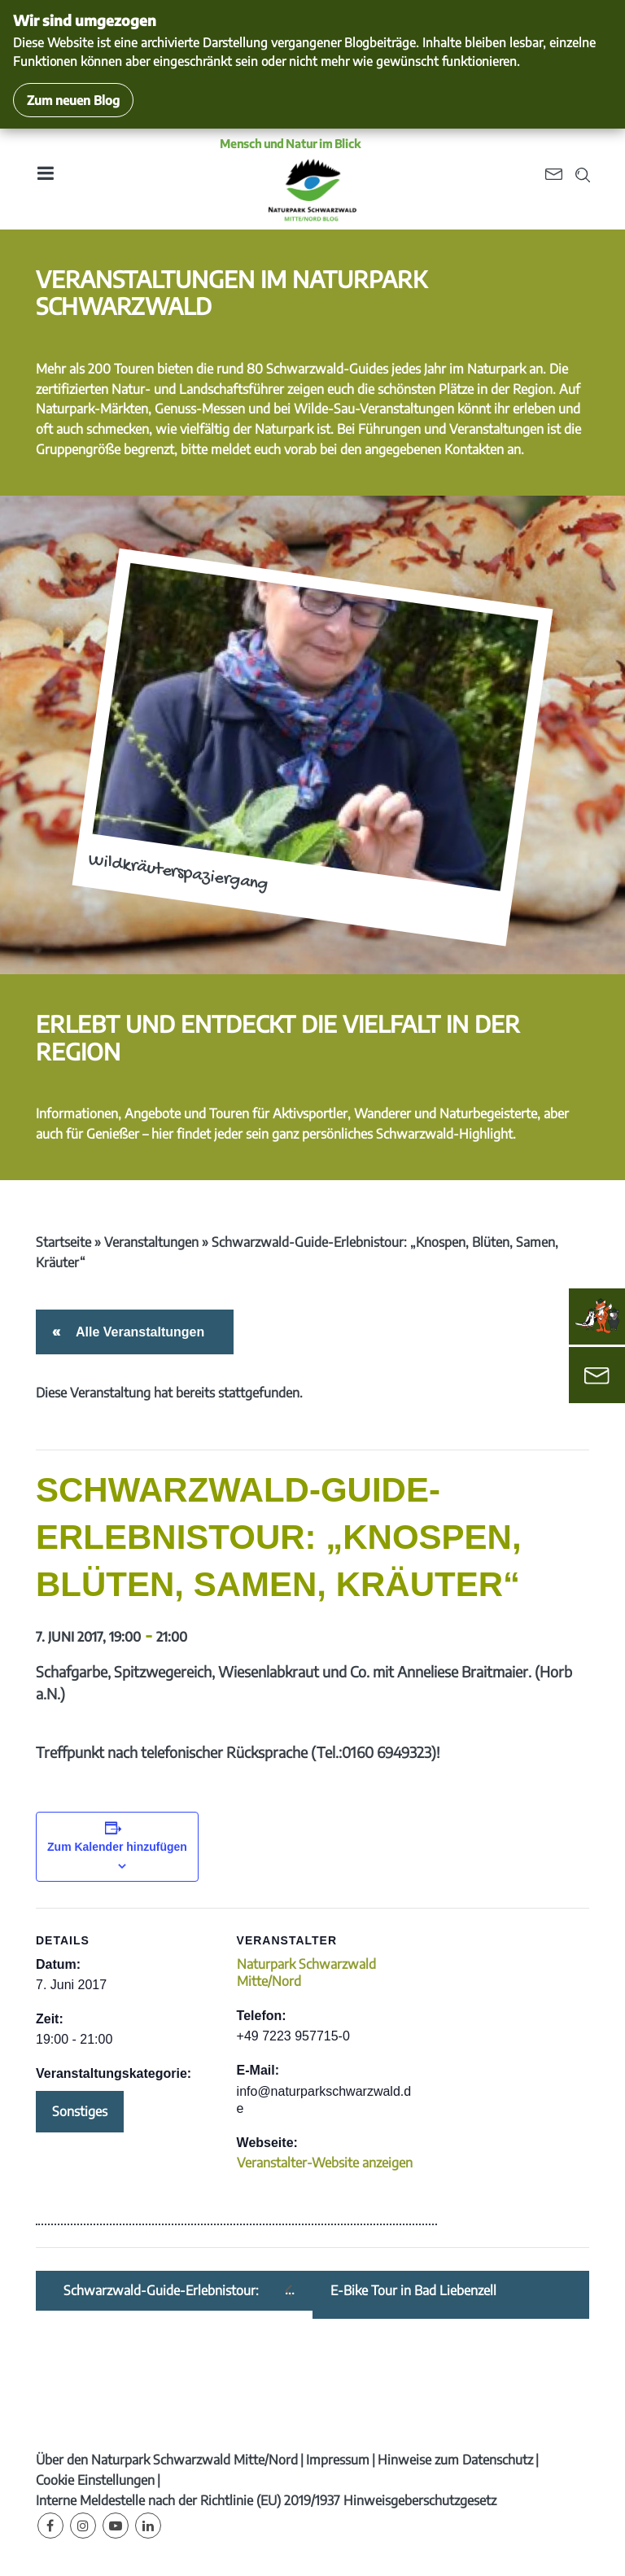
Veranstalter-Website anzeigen (325, 2162)
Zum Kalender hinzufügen (117, 1846)
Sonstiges (79, 2111)
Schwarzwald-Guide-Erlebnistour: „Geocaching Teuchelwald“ (161, 2290)
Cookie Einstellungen (95, 2480)
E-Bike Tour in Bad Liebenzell (413, 2290)
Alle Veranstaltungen (137, 1332)
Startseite (63, 1242)
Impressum (337, 2459)
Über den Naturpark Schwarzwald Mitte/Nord (167, 2459)
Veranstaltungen (151, 1242)
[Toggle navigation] (45, 179)
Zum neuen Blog (73, 99)
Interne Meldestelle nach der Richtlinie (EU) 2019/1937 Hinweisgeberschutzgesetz (266, 2500)
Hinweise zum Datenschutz (455, 2459)
